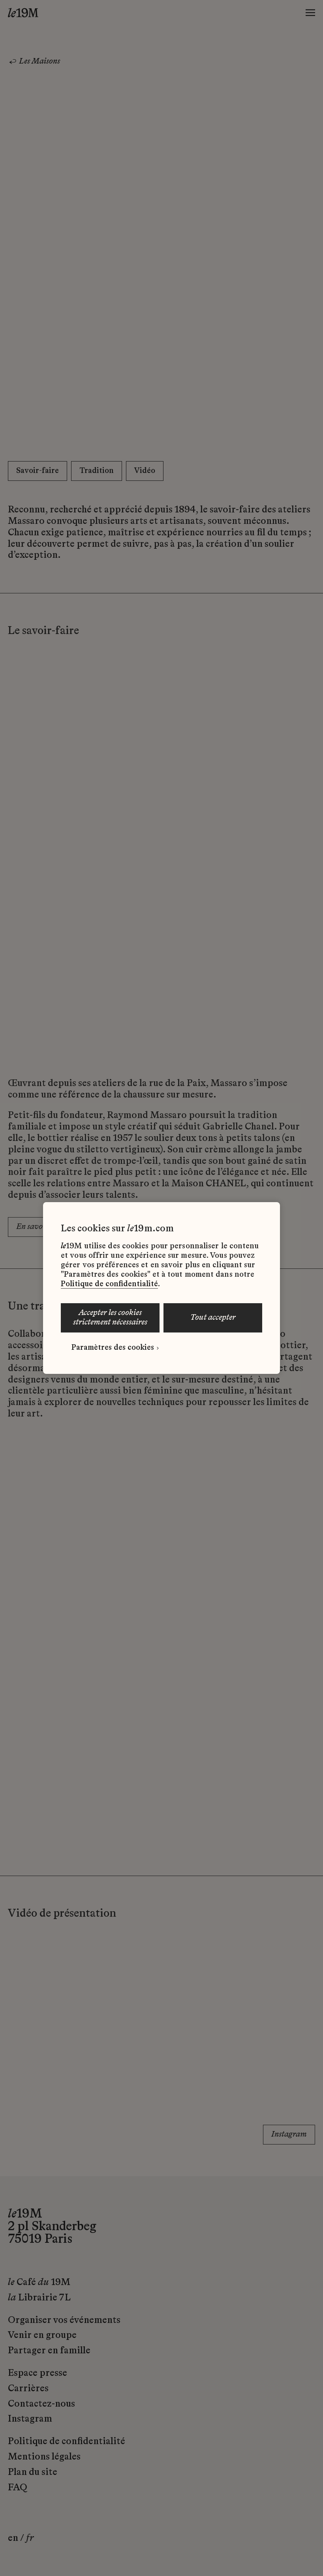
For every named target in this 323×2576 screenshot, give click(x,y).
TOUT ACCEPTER (213, 1318)
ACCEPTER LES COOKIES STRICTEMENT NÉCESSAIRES (110, 1317)
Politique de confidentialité (109, 1284)
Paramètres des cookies (112, 1348)
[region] (161, 1288)
